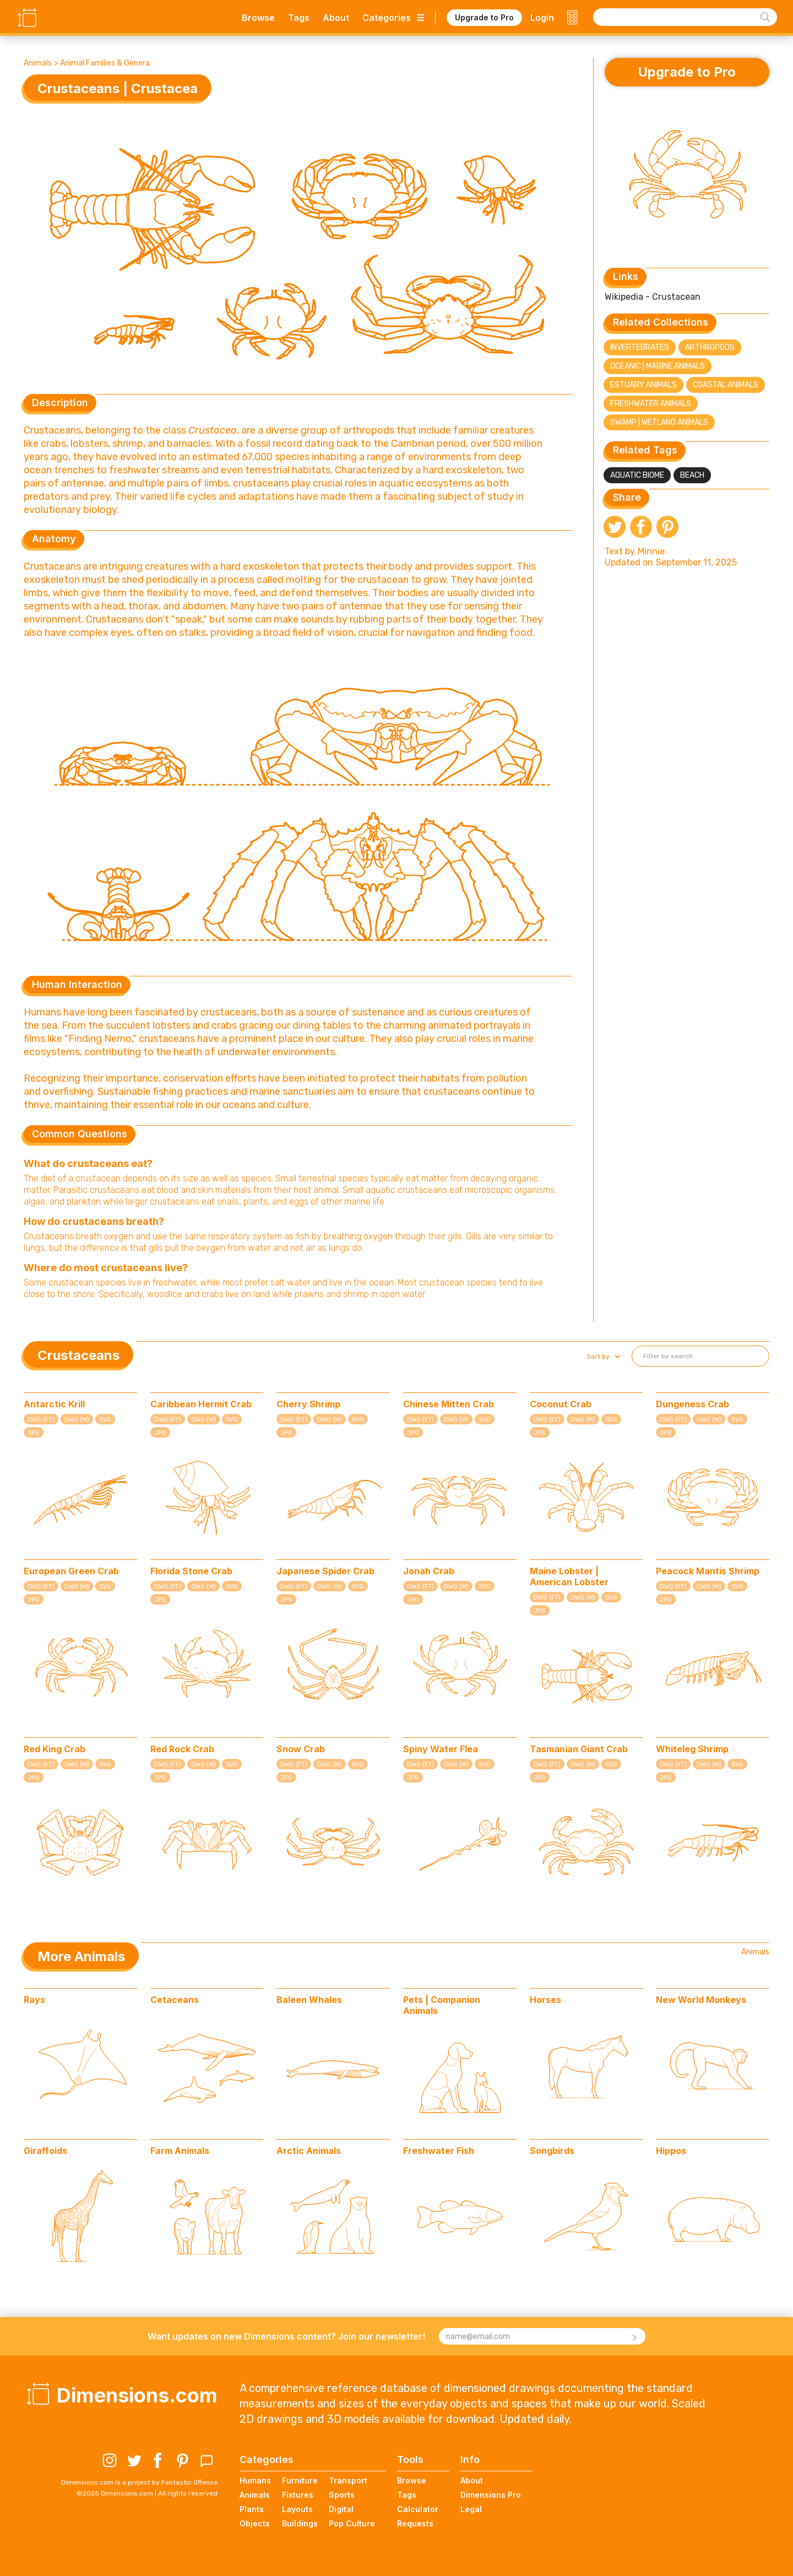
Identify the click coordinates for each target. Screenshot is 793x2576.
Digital (341, 2509)
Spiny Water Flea (440, 1748)
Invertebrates (639, 347)
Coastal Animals (725, 385)
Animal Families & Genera (105, 63)
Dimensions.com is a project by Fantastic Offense (139, 2482)
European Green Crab (71, 1570)
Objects (255, 2523)
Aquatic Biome (637, 475)
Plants (252, 2509)
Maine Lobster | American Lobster (569, 1576)
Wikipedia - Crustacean (652, 296)
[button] (602, 1357)
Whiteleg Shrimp (692, 1748)
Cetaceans (174, 1999)
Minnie (651, 551)
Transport (348, 2480)
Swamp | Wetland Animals (659, 422)
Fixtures (297, 2494)
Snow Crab (300, 1748)
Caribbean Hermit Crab (201, 1403)
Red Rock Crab (182, 1748)
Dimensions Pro (490, 2494)
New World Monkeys (701, 1999)
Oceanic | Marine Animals (657, 366)
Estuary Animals (643, 385)
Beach (692, 475)
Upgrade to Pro (484, 17)
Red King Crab (54, 1748)
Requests (415, 2523)
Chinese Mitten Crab (448, 1403)
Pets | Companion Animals (441, 2005)
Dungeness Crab (692, 1403)
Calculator (417, 2509)
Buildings (300, 2523)
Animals (38, 63)
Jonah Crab (428, 1570)
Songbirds (552, 2150)
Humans (255, 2480)
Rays (34, 1999)
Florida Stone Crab (191, 1570)
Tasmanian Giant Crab (579, 1748)
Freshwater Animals (650, 403)
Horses (545, 1999)
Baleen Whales (309, 1999)
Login (542, 17)
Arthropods (710, 347)
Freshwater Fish (438, 2150)
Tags (298, 17)
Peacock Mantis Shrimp (707, 1570)
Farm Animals (179, 2150)
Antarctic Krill (54, 1403)
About (336, 17)
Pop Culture (352, 2523)
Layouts (297, 2509)
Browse (258, 17)
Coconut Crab (560, 1403)
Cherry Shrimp (308, 1403)
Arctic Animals (308, 2150)
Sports (342, 2494)
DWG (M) (76, 1419)
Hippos (671, 2150)
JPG (34, 1432)
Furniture (300, 2480)
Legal (471, 2509)
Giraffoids (45, 2150)
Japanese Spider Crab (325, 1570)
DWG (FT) (41, 1419)
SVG (105, 1419)
